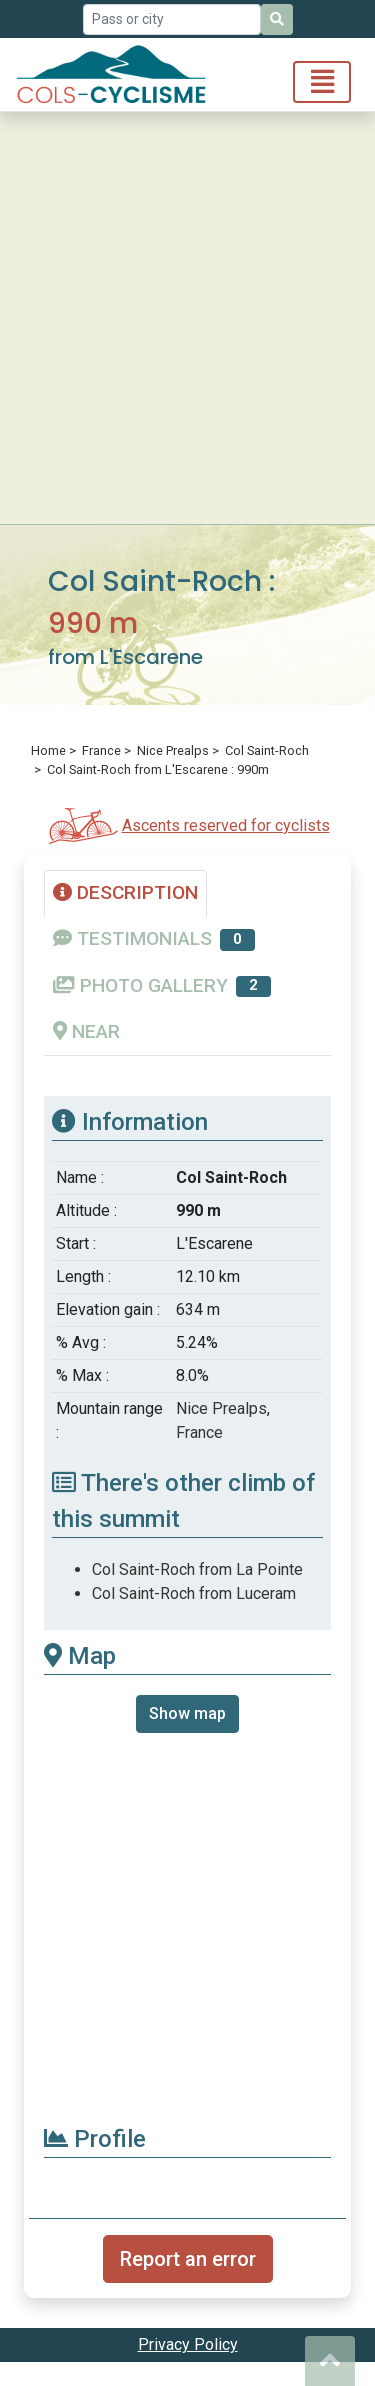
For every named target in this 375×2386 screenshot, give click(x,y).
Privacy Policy (188, 2344)
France (101, 750)
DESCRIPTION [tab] (125, 892)
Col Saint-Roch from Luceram (194, 1593)
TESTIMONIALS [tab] (154, 939)
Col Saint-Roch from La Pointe (197, 1569)
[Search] (277, 19)
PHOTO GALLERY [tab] (162, 986)
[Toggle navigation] (322, 82)
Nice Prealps (173, 750)
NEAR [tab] (86, 1031)
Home (48, 750)
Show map (187, 1713)
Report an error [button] (188, 2259)
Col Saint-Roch (267, 750)
